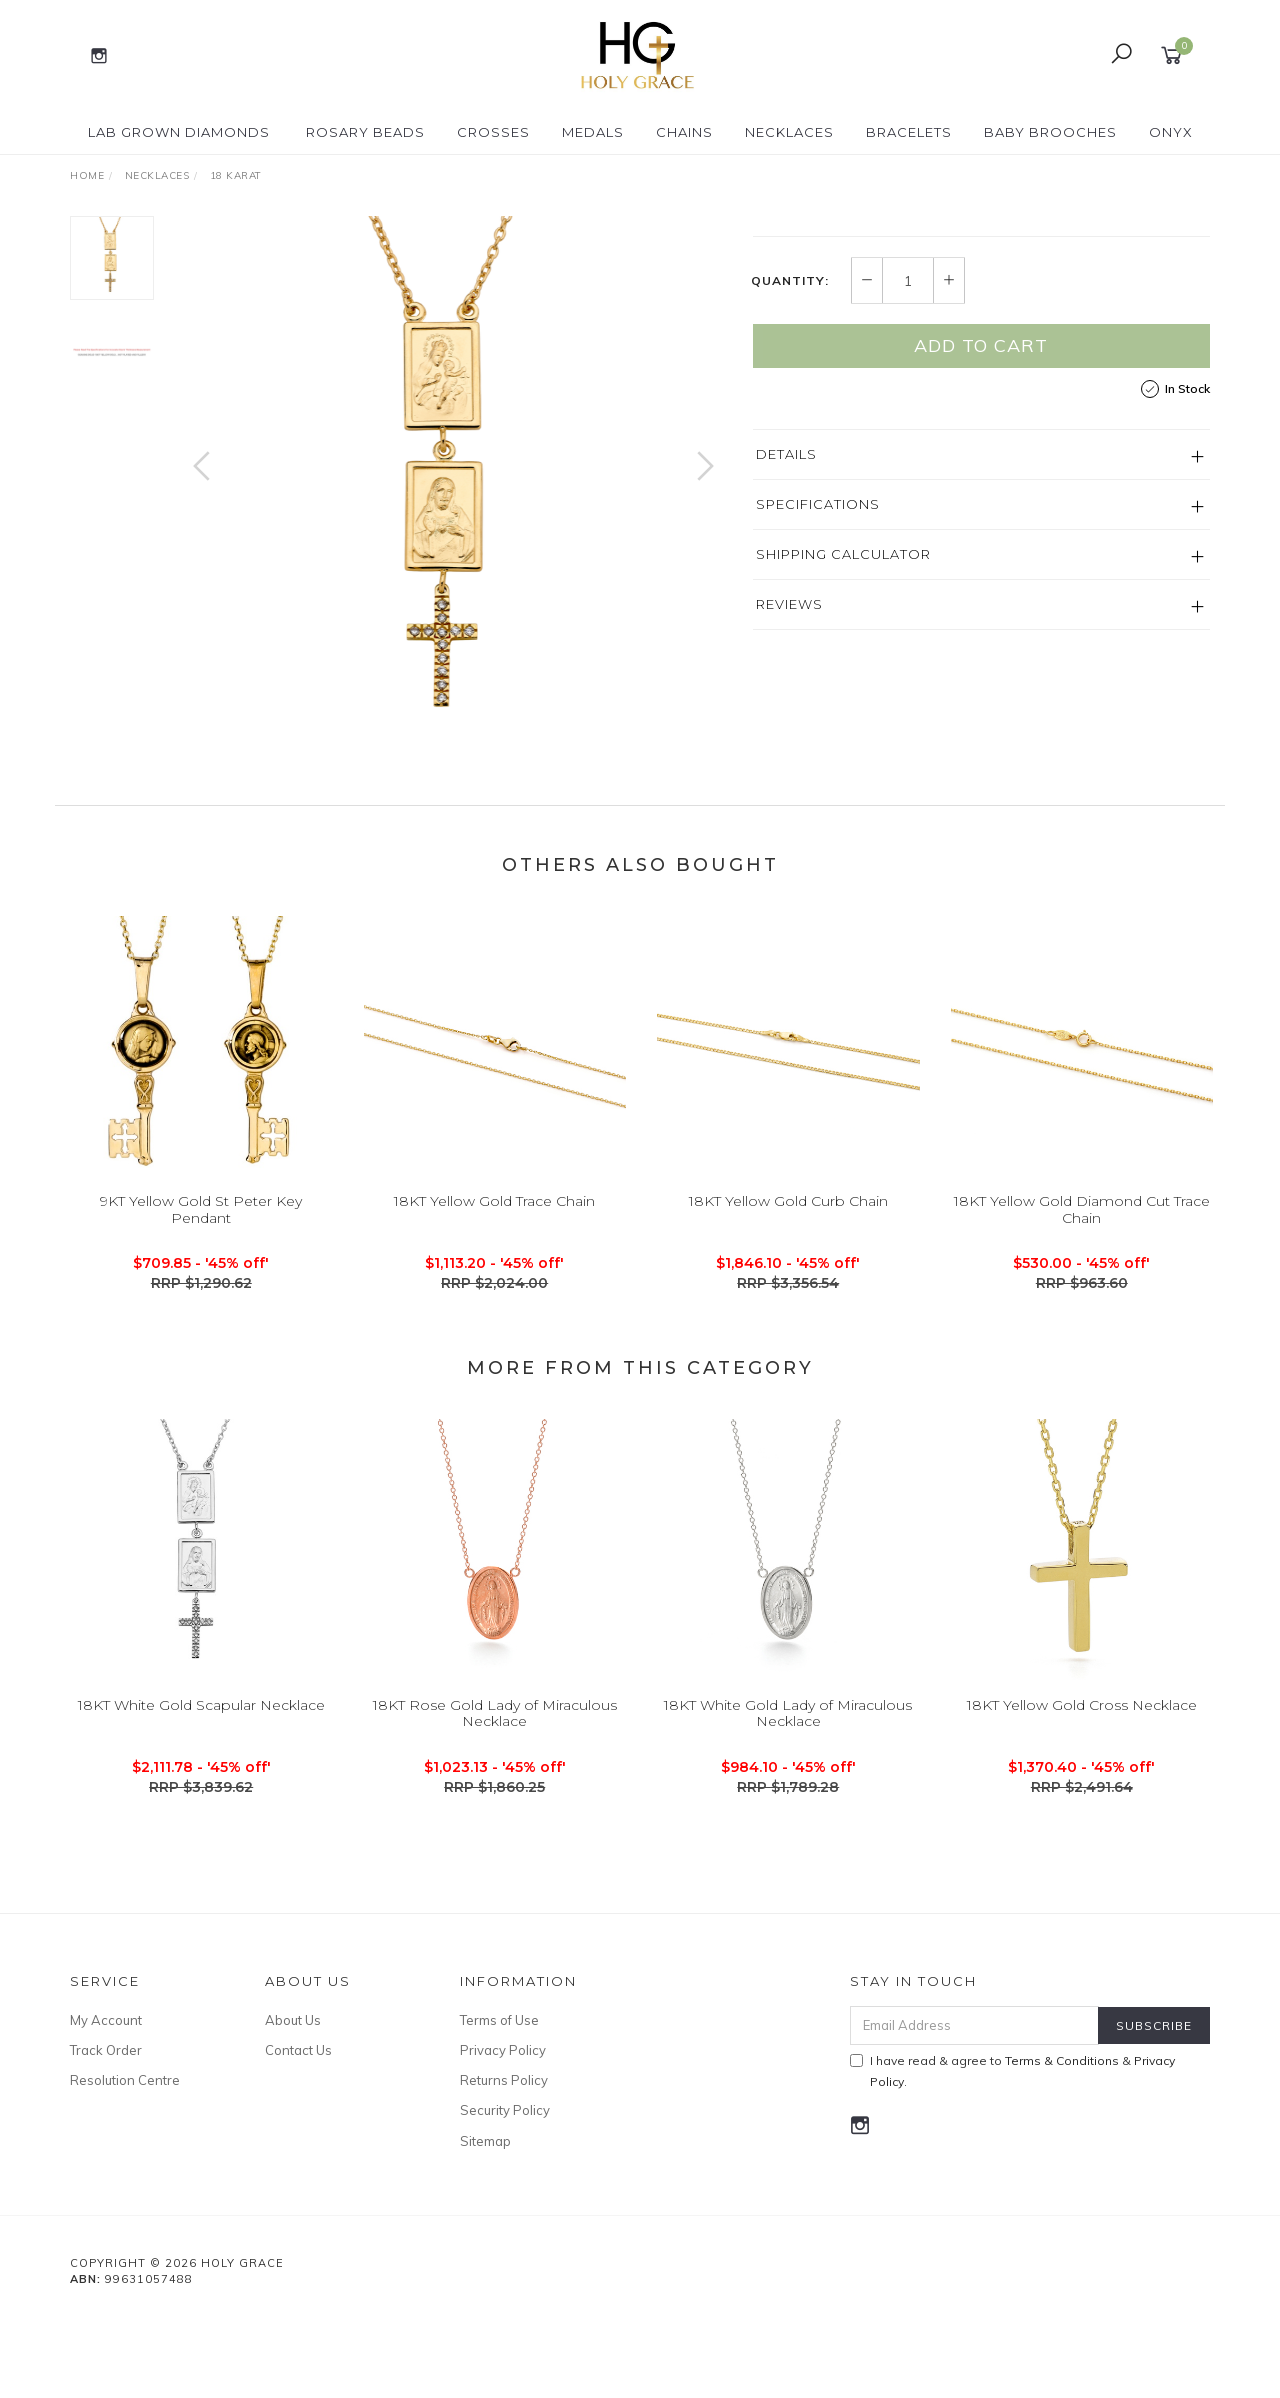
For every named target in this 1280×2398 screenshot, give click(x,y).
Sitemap (485, 2222)
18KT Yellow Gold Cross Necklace (1082, 1809)
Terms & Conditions (1062, 2141)
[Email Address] (974, 2106)
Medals (593, 132)
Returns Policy (504, 2161)
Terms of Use (499, 2101)
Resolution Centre (125, 2161)
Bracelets (909, 132)
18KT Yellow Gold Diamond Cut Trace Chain (1082, 1314)
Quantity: (790, 467)
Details (786, 640)
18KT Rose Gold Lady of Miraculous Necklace (495, 1817)
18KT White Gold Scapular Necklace (201, 1809)
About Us (293, 2101)
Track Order (106, 2131)
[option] (453, 485)
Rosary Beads (365, 132)
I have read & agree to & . (1012, 2152)
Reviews (789, 790)
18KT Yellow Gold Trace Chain (494, 1306)
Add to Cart (981, 531)
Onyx (1171, 132)
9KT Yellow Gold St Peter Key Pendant (201, 1314)
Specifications (818, 690)
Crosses (493, 132)
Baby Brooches (1050, 132)
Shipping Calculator (843, 740)
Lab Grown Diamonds (179, 132)
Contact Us (298, 2131)
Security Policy (505, 2191)
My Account (106, 2101)
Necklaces (789, 132)
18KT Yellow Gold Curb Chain (788, 1306)
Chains (684, 132)
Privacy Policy (503, 2131)
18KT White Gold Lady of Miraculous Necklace (788, 1817)
